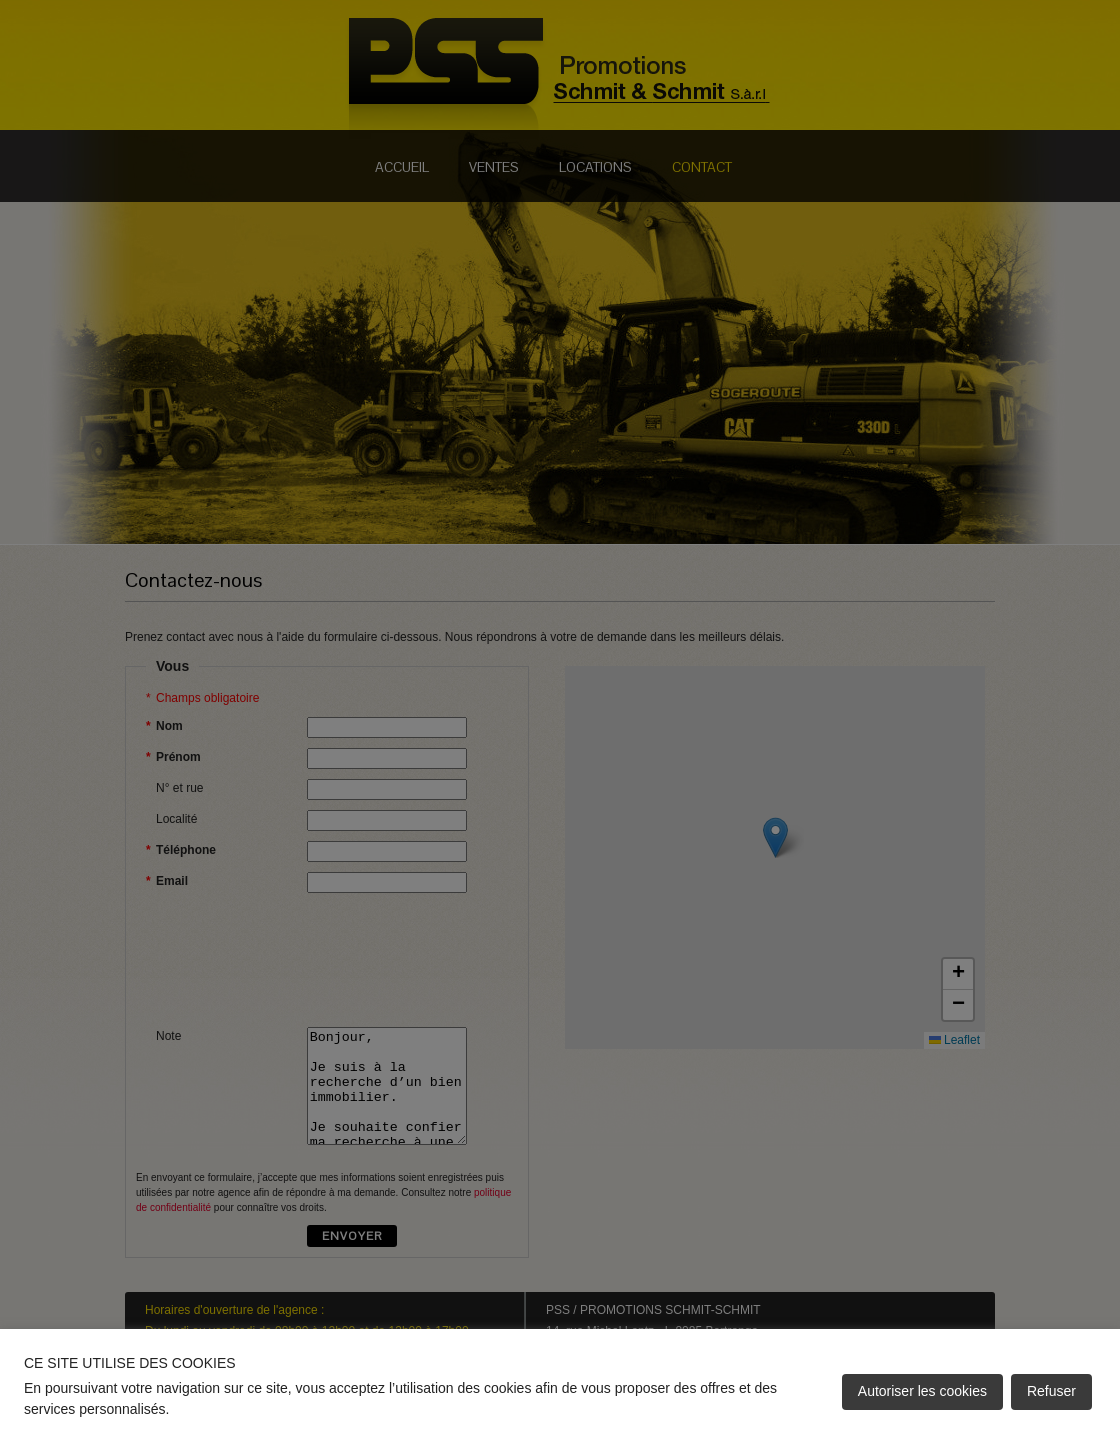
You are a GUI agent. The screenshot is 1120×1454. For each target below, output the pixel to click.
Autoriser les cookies (922, 1391)
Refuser (1051, 1391)
